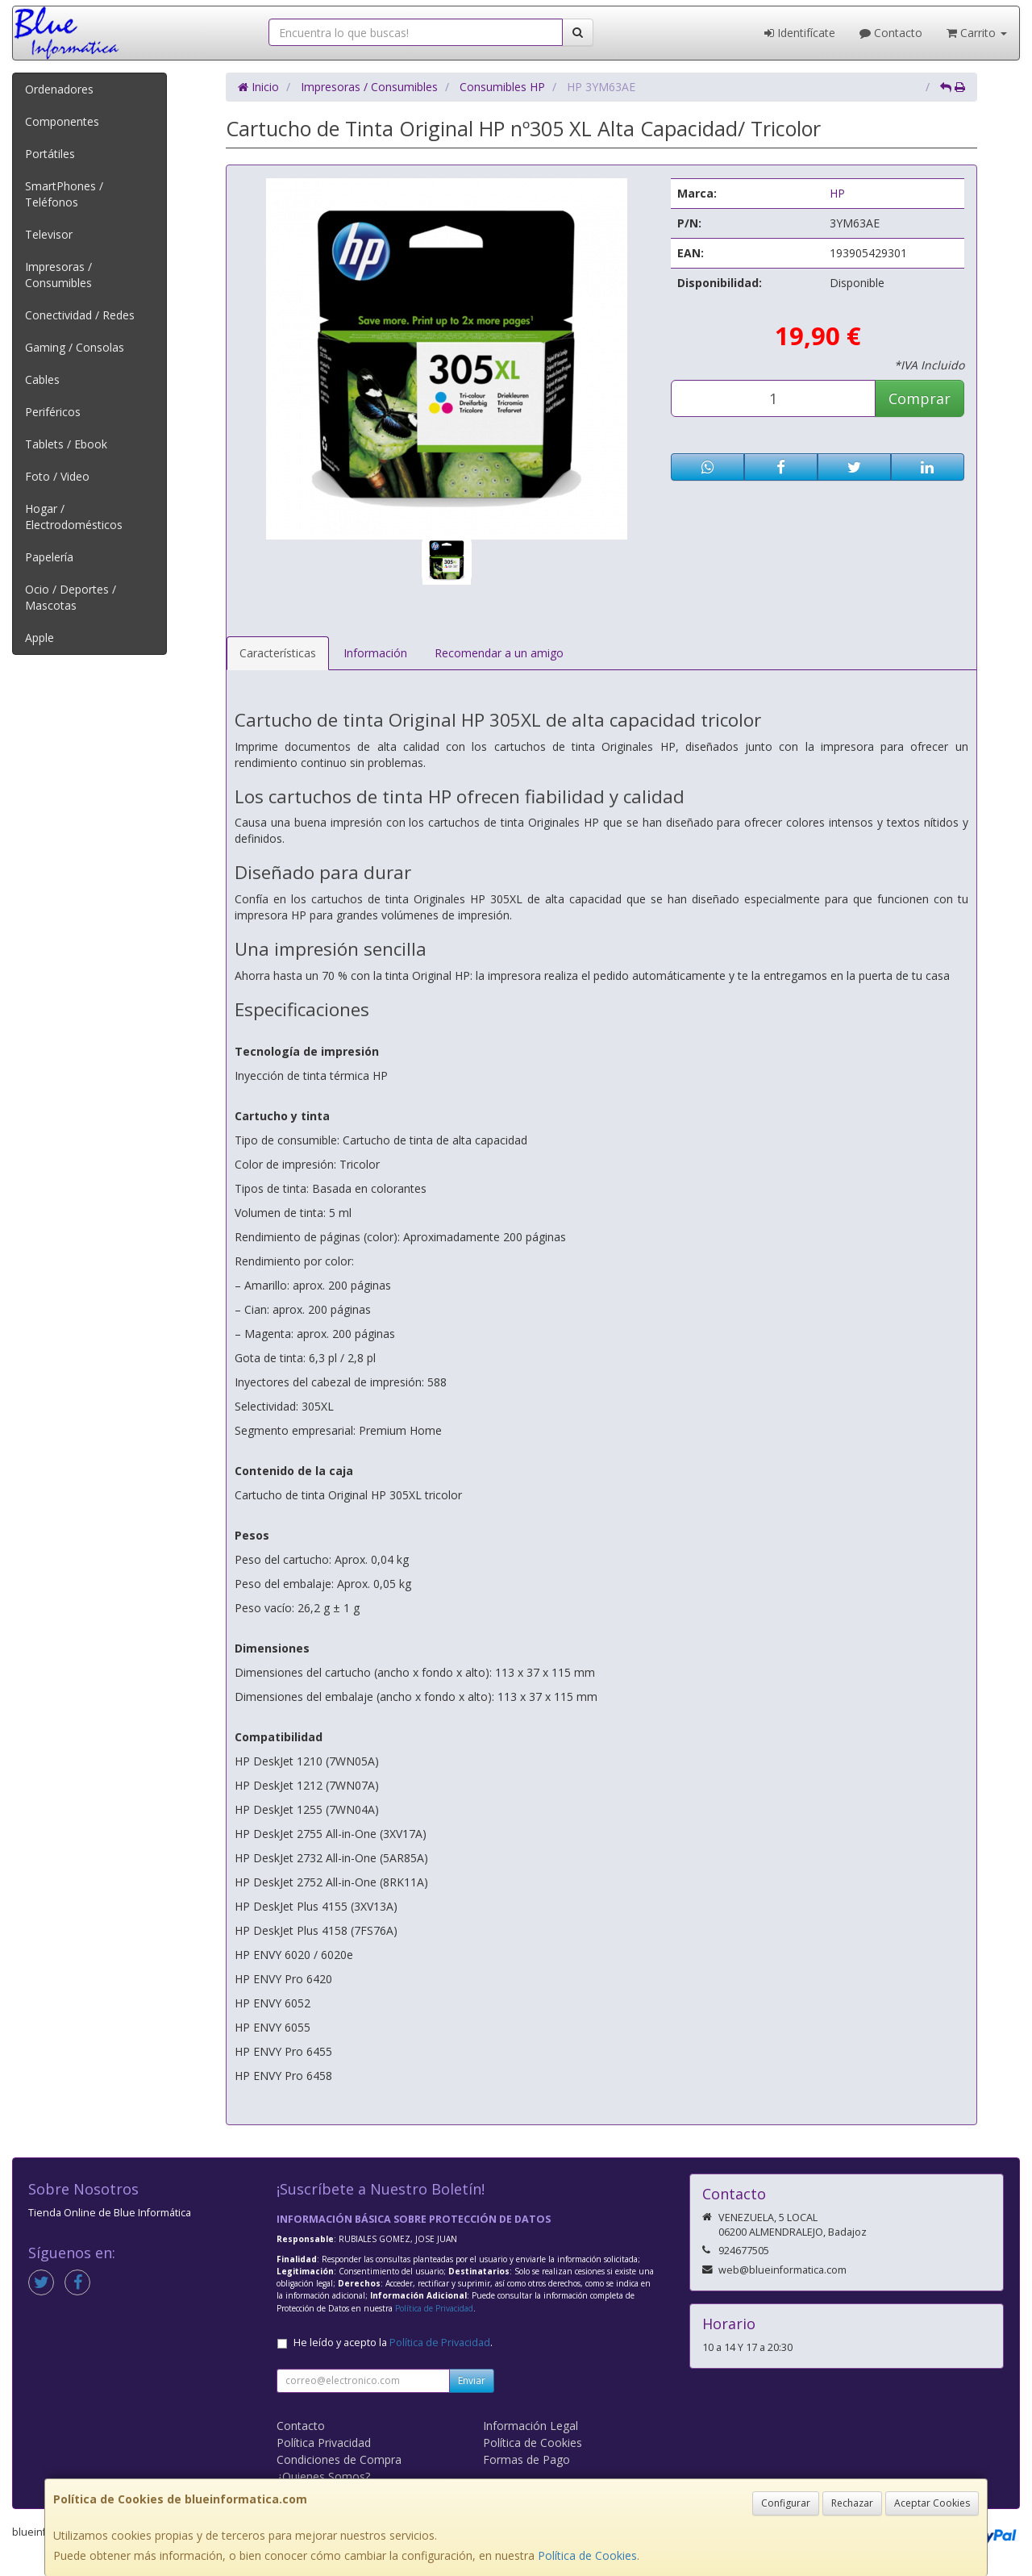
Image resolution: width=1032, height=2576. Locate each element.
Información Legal (530, 2425)
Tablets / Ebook (66, 444)
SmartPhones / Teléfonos (64, 194)
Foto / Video (57, 476)
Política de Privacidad (434, 2308)
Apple (39, 637)
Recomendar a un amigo (499, 653)
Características (277, 653)
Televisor (49, 234)
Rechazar (852, 2503)
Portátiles (50, 153)
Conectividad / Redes (80, 315)
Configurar (785, 2503)
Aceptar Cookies (932, 2503)
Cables (42, 379)
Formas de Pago (526, 2459)
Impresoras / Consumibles (58, 274)
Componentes (62, 121)
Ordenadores (59, 89)
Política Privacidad (324, 2442)
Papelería (49, 557)
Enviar (471, 2380)
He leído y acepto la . (393, 2342)
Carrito (977, 32)
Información (375, 653)
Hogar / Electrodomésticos (74, 516)
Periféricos (53, 411)
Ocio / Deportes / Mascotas (70, 597)
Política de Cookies (587, 2555)
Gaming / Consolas (74, 347)
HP (837, 193)
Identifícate (799, 32)
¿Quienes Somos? (323, 2476)
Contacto (890, 32)
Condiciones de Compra (339, 2459)
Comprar (919, 398)
